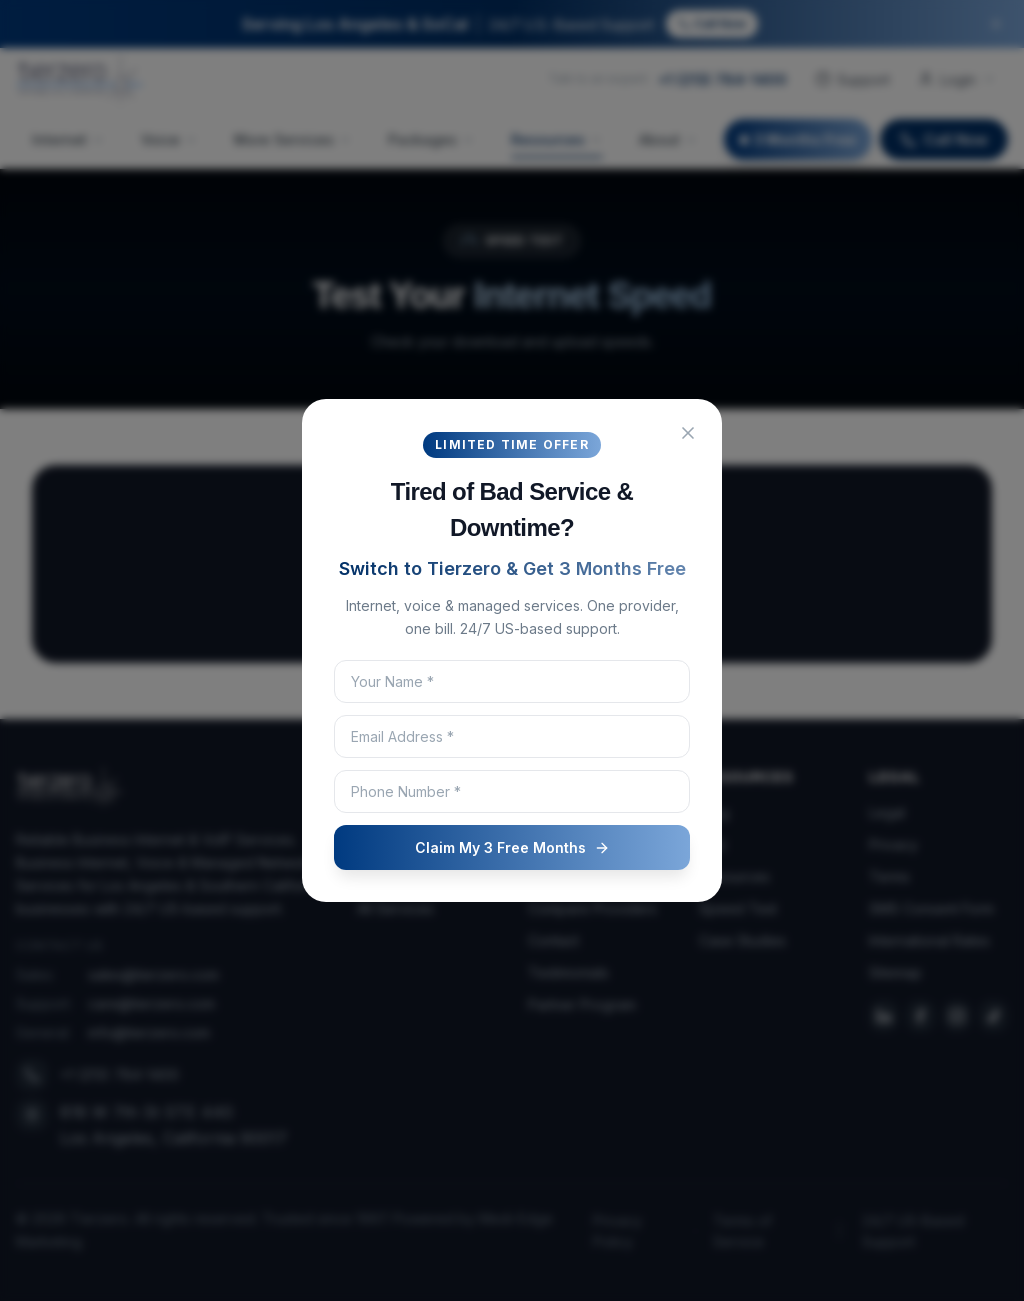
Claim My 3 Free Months (512, 847)
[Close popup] (688, 433)
